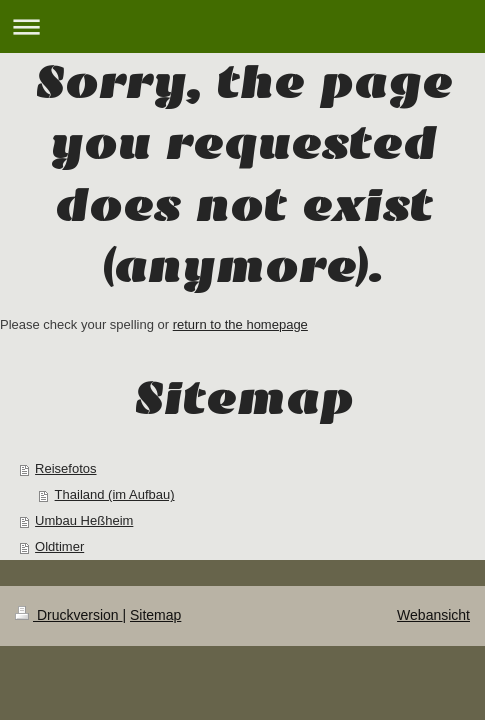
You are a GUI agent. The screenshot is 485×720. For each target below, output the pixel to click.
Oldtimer (59, 546)
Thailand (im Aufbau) (115, 494)
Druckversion (68, 615)
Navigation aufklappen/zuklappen (242, 26)
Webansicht (433, 615)
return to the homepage (240, 324)
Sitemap (155, 615)
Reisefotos (65, 468)
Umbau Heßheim (84, 520)
